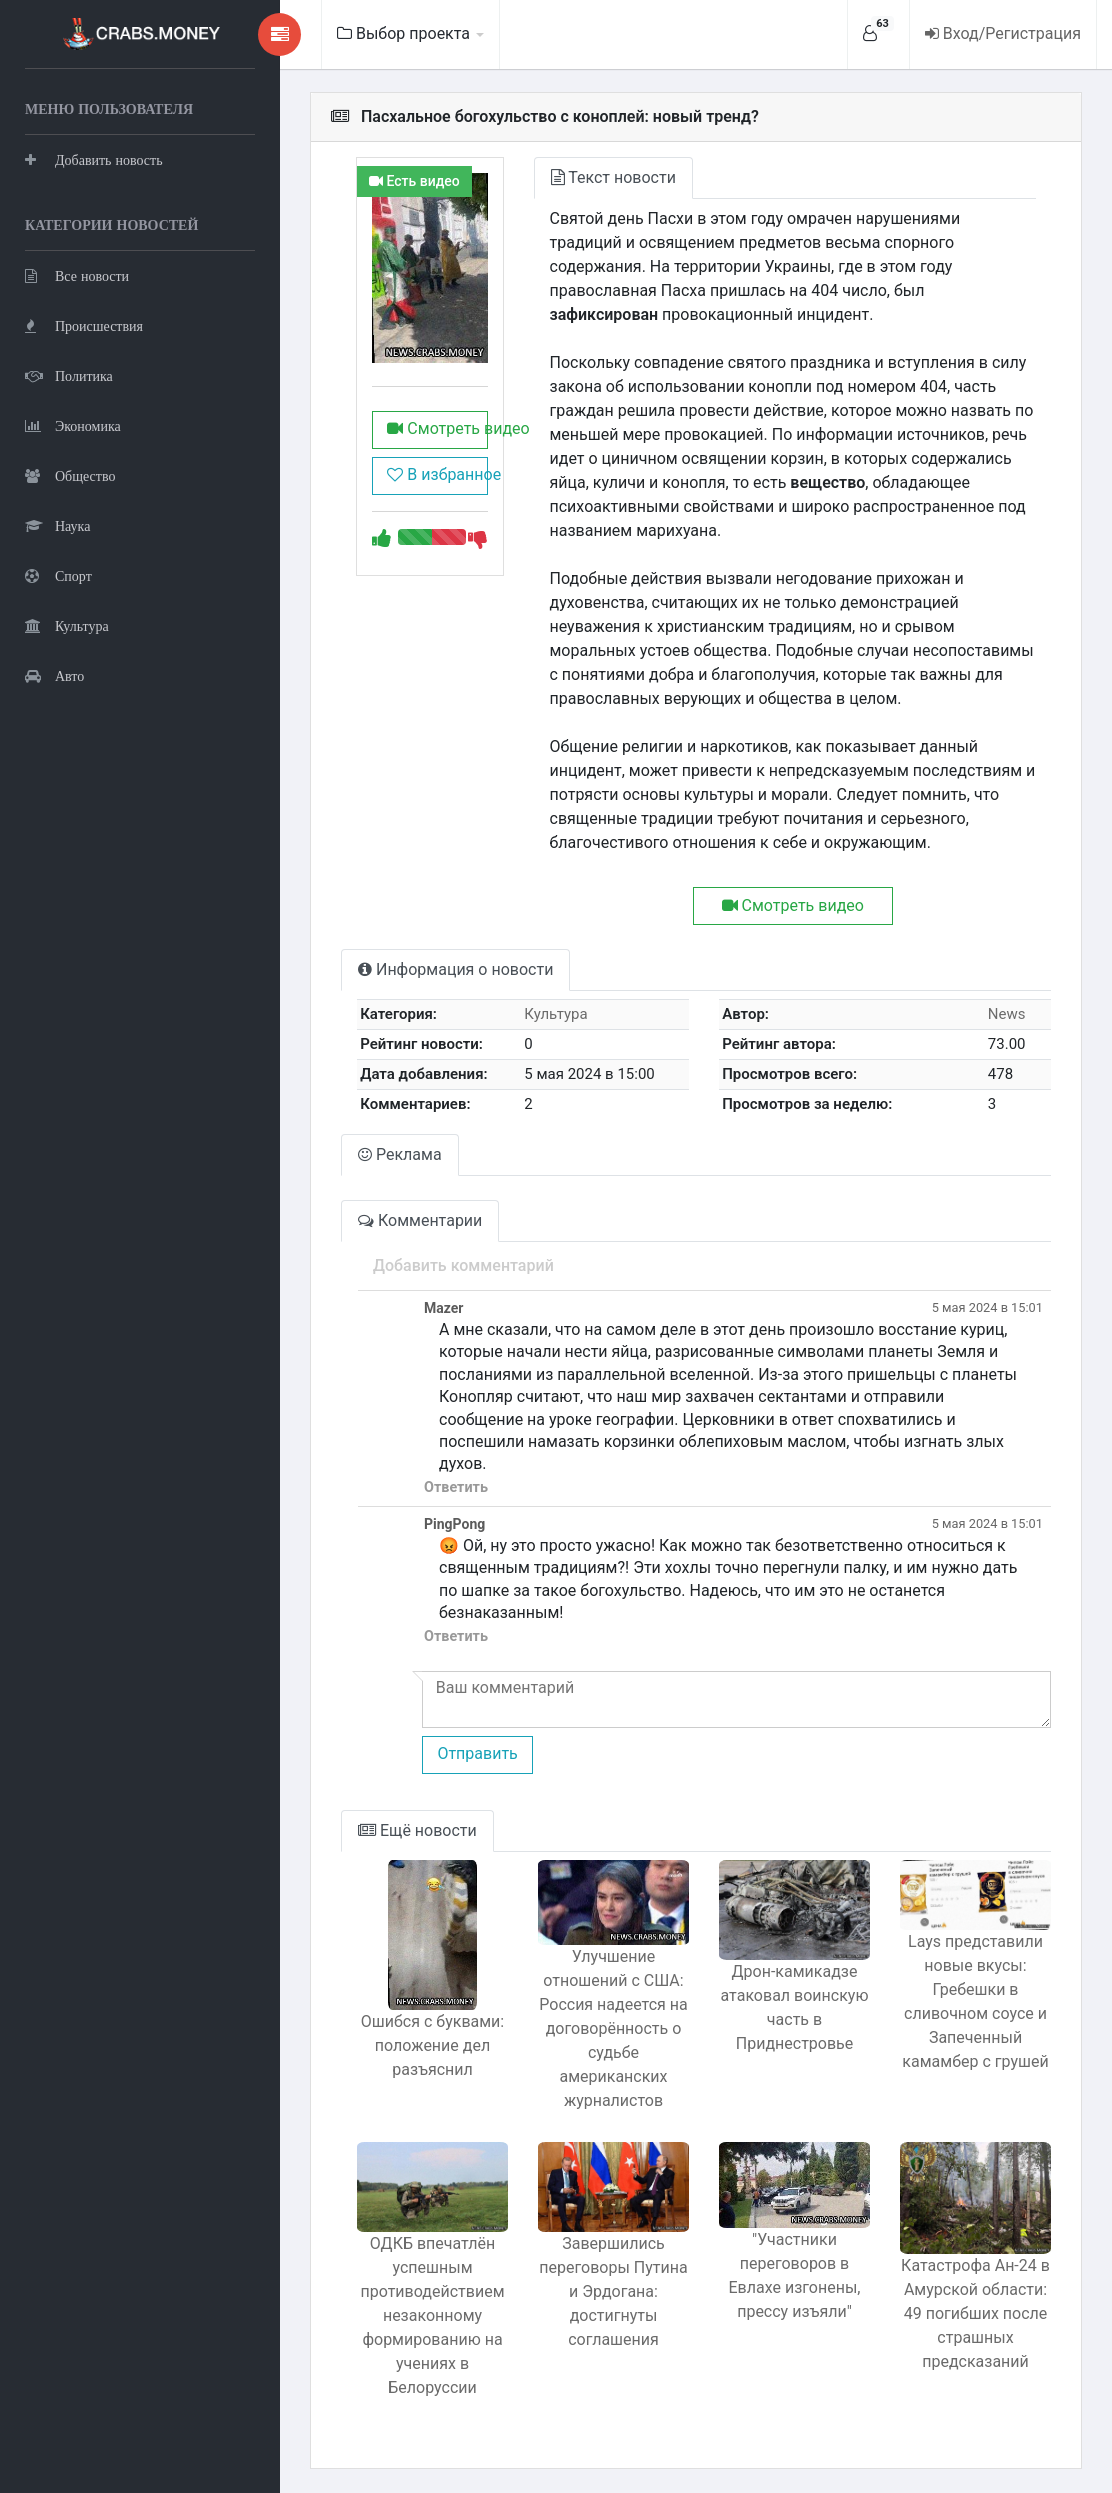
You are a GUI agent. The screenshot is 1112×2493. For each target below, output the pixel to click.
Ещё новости (417, 1830)
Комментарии (420, 1220)
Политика (69, 375)
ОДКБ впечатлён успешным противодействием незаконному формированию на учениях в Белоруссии (433, 2315)
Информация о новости (455, 969)
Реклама (400, 1154)
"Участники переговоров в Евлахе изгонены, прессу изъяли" (795, 2275)
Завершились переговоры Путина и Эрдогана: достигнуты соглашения (613, 2291)
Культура (67, 625)
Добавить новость (94, 159)
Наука (57, 525)
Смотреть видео (437, 428)
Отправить (477, 1753)
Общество (70, 475)
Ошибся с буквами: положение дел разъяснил (432, 2045)
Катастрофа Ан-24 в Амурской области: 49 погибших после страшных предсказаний (975, 2313)
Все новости (77, 275)
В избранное (437, 474)
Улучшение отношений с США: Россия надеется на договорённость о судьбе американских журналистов (613, 2028)
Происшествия (84, 325)
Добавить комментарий (463, 1265)
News (1007, 1014)
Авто (54, 675)
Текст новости (613, 177)
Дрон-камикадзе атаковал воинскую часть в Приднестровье (795, 2007)
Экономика (73, 425)
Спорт (58, 575)
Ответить (456, 1487)
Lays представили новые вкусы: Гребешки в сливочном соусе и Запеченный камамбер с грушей (975, 2001)
